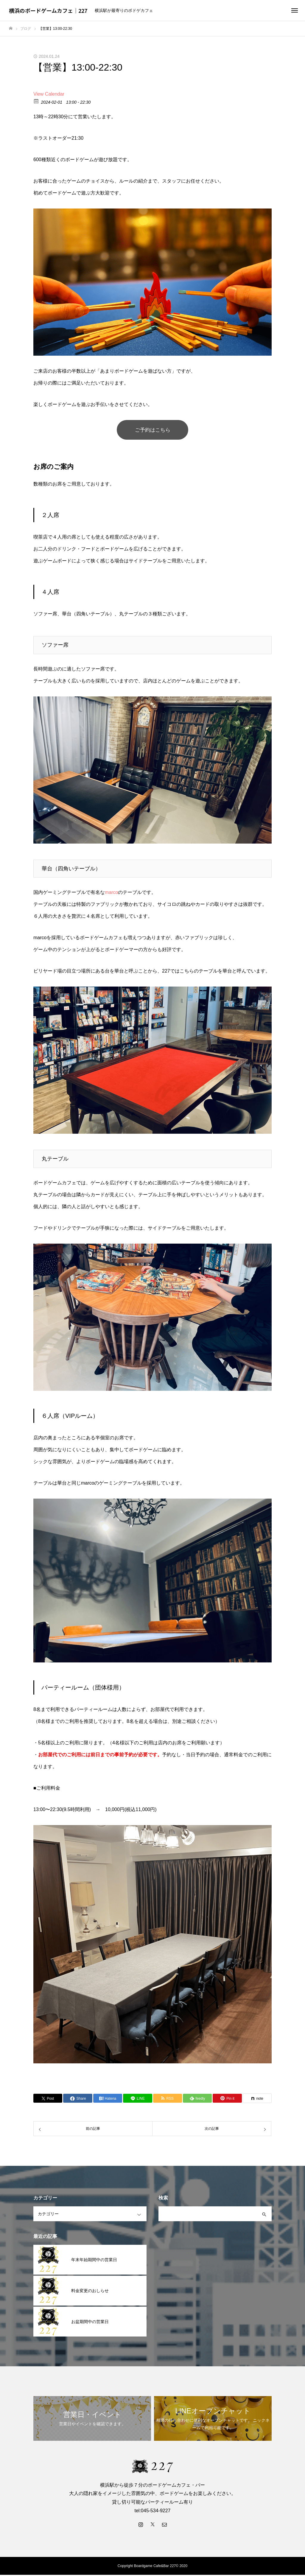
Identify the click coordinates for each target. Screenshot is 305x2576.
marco (111, 893)
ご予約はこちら (152, 430)
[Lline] (137, 2099)
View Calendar (48, 94)
